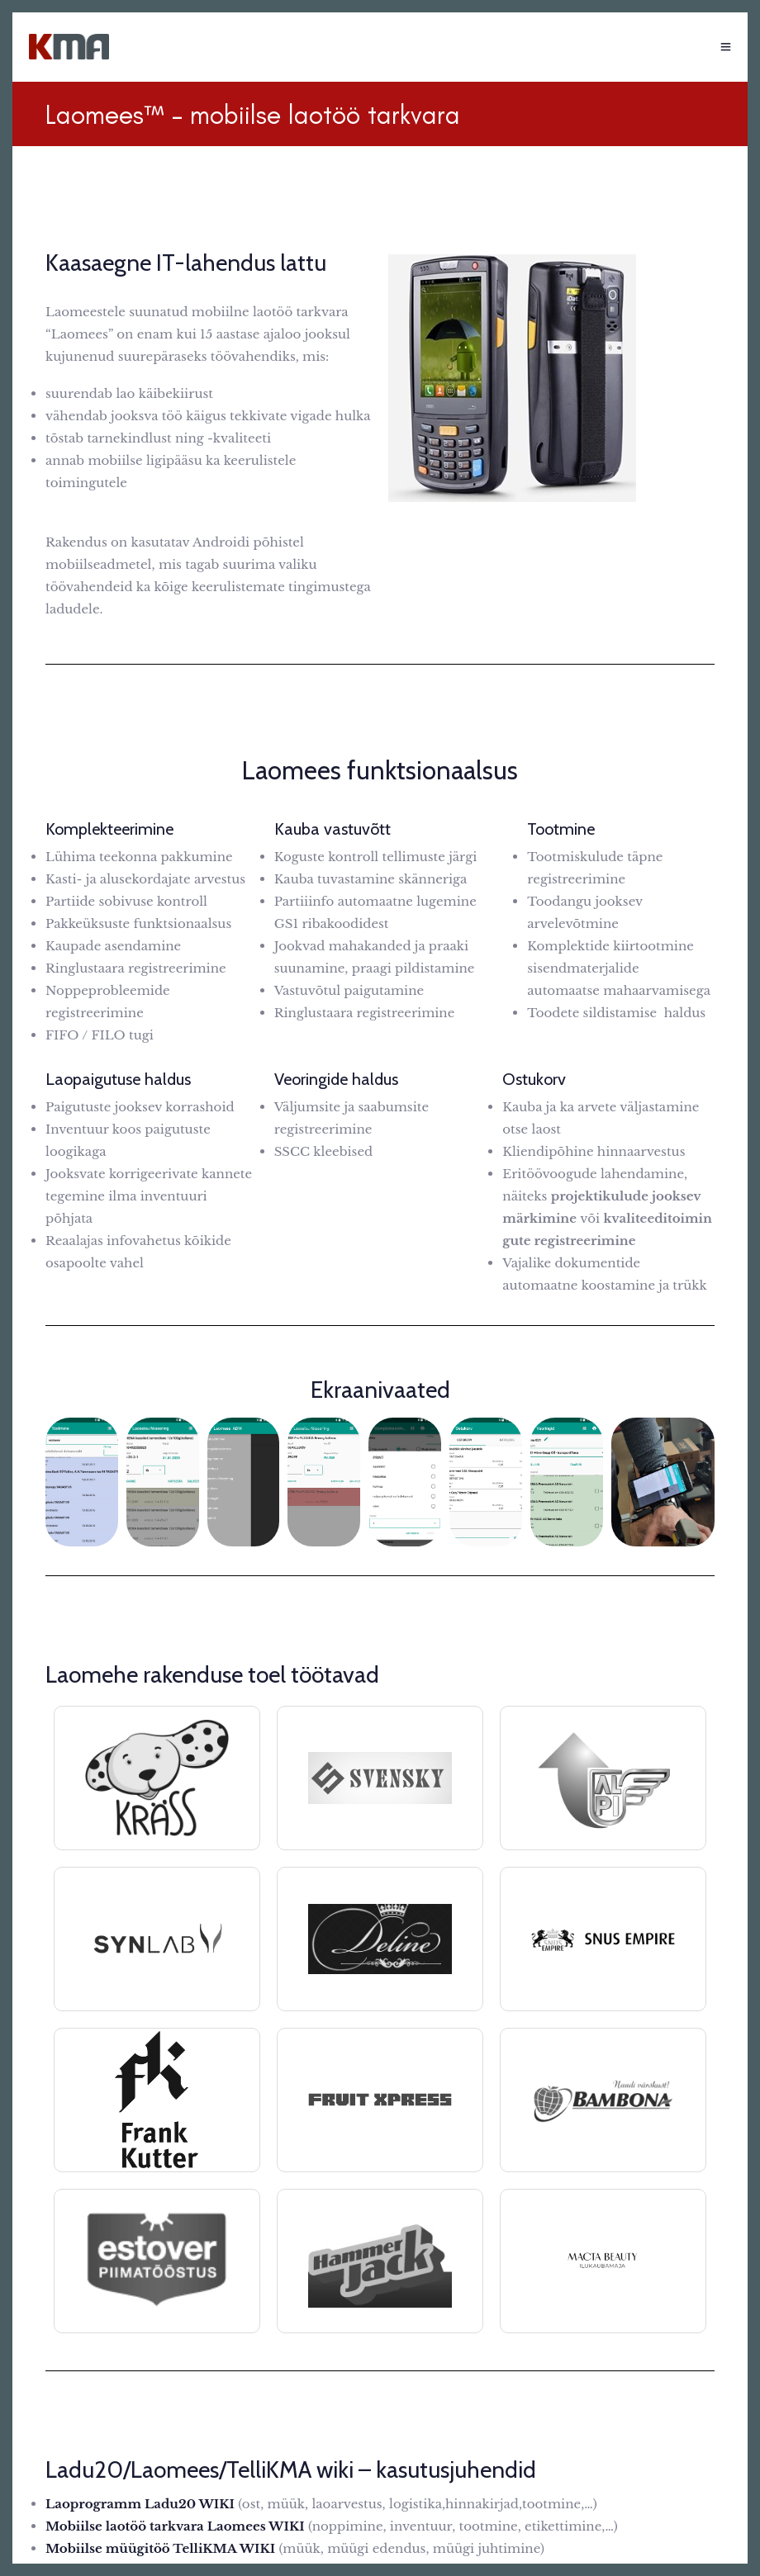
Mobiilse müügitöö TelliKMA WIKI (160, 2548)
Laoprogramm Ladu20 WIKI (140, 2504)
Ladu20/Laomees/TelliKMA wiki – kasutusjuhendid (290, 2469)
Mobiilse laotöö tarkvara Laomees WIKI (175, 2526)
